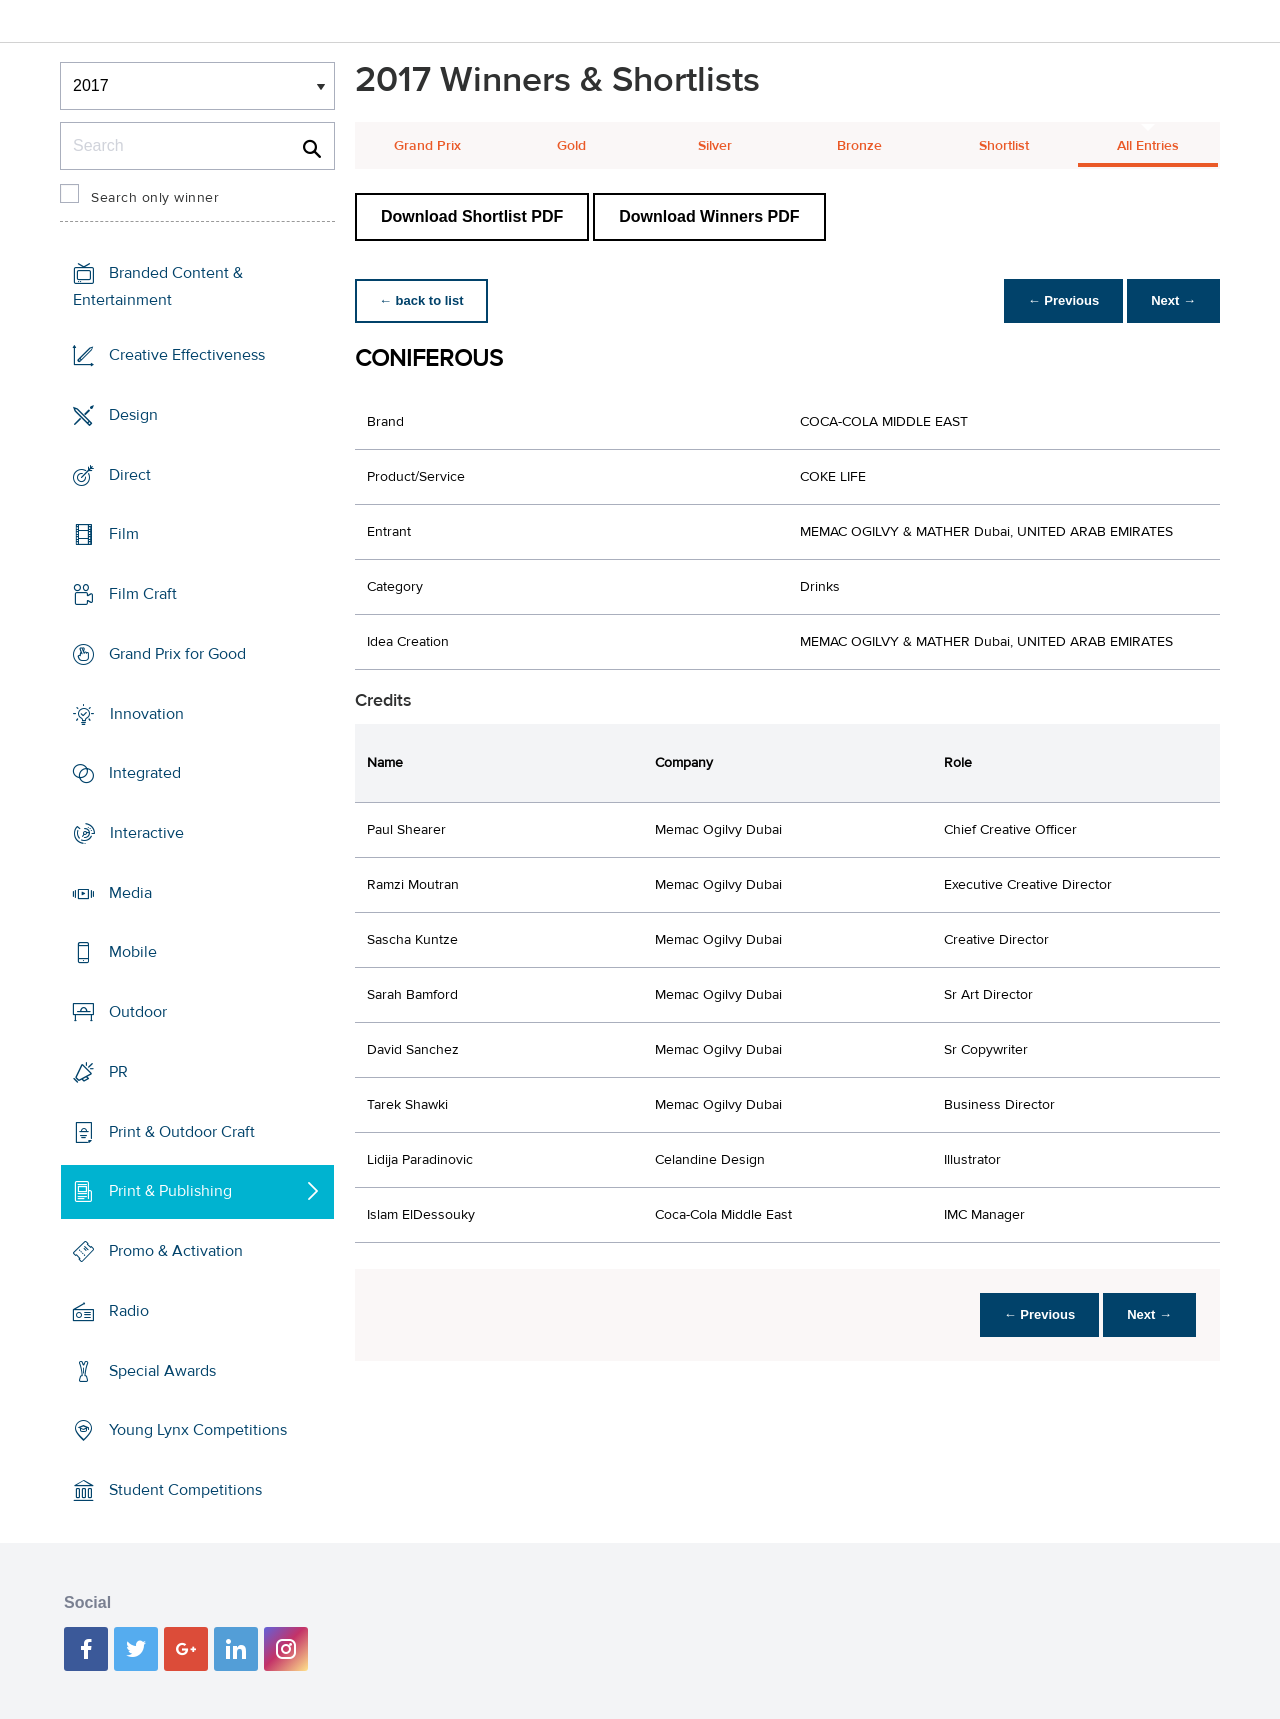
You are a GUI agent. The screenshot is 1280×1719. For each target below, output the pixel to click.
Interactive (147, 833)
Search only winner (155, 198)
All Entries (1148, 146)
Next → (1173, 300)
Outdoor (138, 1012)
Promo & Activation (176, 1251)
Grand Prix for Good (177, 654)
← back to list (421, 300)
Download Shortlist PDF (472, 216)
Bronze (859, 146)
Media (130, 893)
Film (124, 534)
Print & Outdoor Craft (182, 1132)
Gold (571, 146)
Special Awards (162, 1370)
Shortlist (1004, 146)
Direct (130, 474)
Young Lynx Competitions (198, 1430)
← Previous (1064, 300)
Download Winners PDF (709, 216)
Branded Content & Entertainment (158, 286)
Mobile (133, 952)
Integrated (145, 773)
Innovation (147, 713)
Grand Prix (427, 146)
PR (118, 1072)
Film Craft (143, 594)
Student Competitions (185, 1490)
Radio (129, 1311)
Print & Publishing (170, 1191)
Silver (715, 146)
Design (133, 415)
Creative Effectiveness (187, 355)
